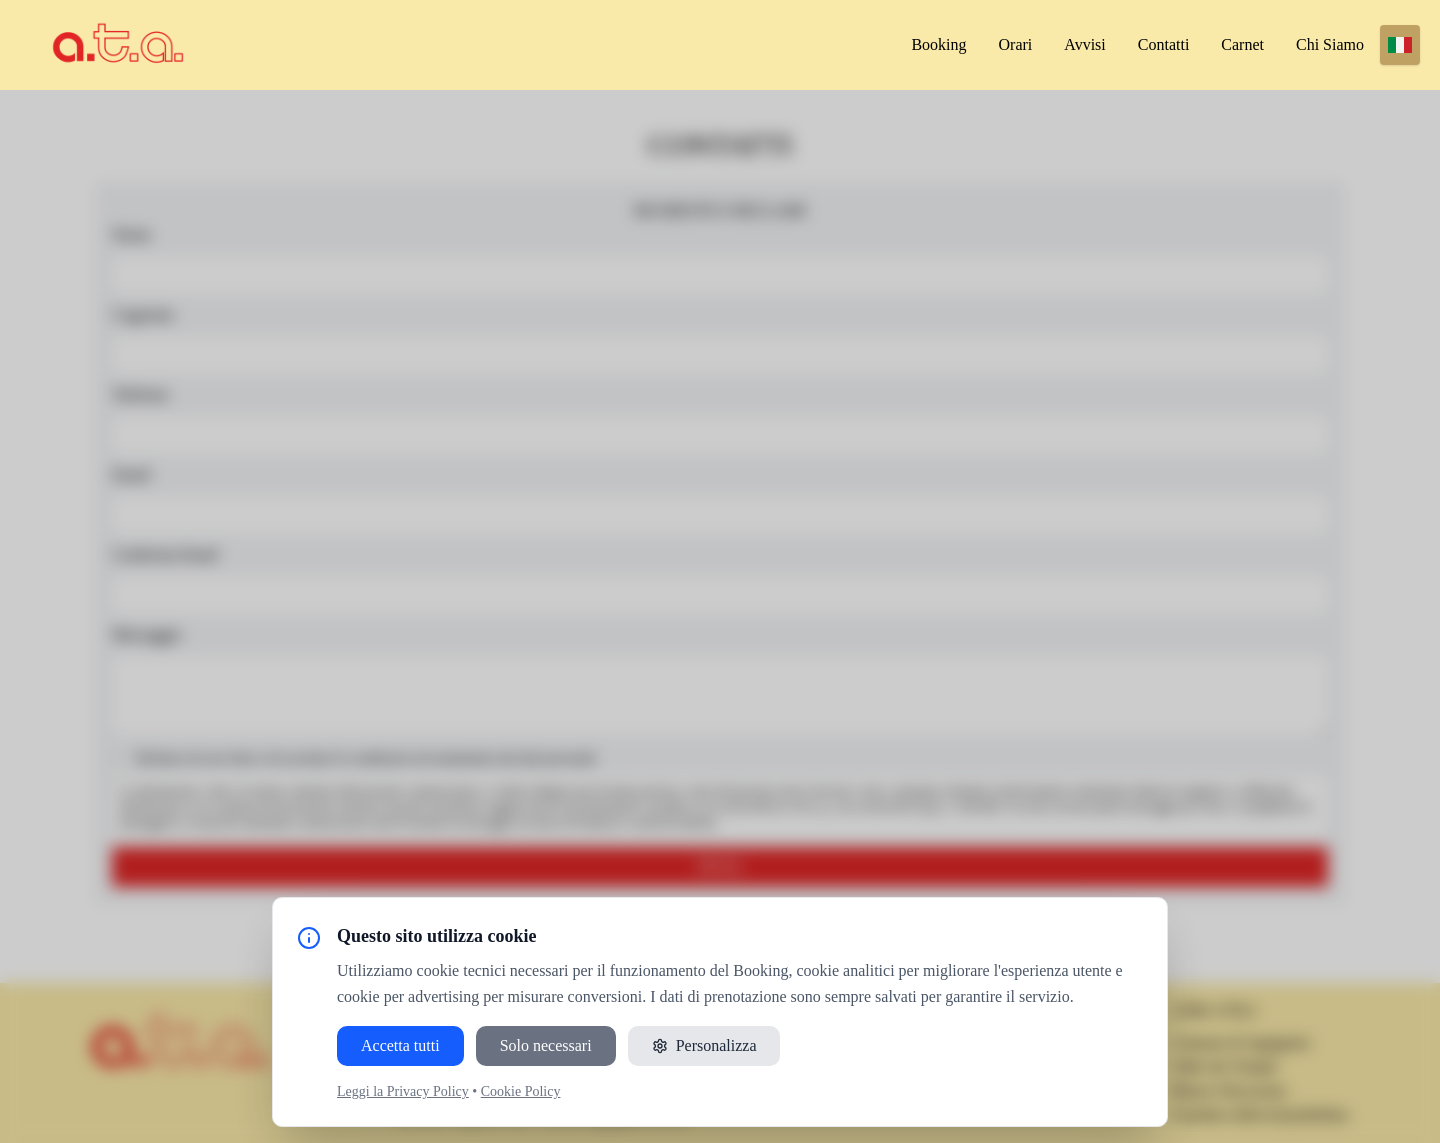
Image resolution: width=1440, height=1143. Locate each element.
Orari (1016, 44)
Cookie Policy (521, 1091)
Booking (938, 44)
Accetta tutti (400, 1045)
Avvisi (1084, 44)
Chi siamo (1330, 44)
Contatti (1164, 44)
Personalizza (704, 1045)
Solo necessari (546, 1045)
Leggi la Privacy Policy (403, 1091)
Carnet (1242, 44)
